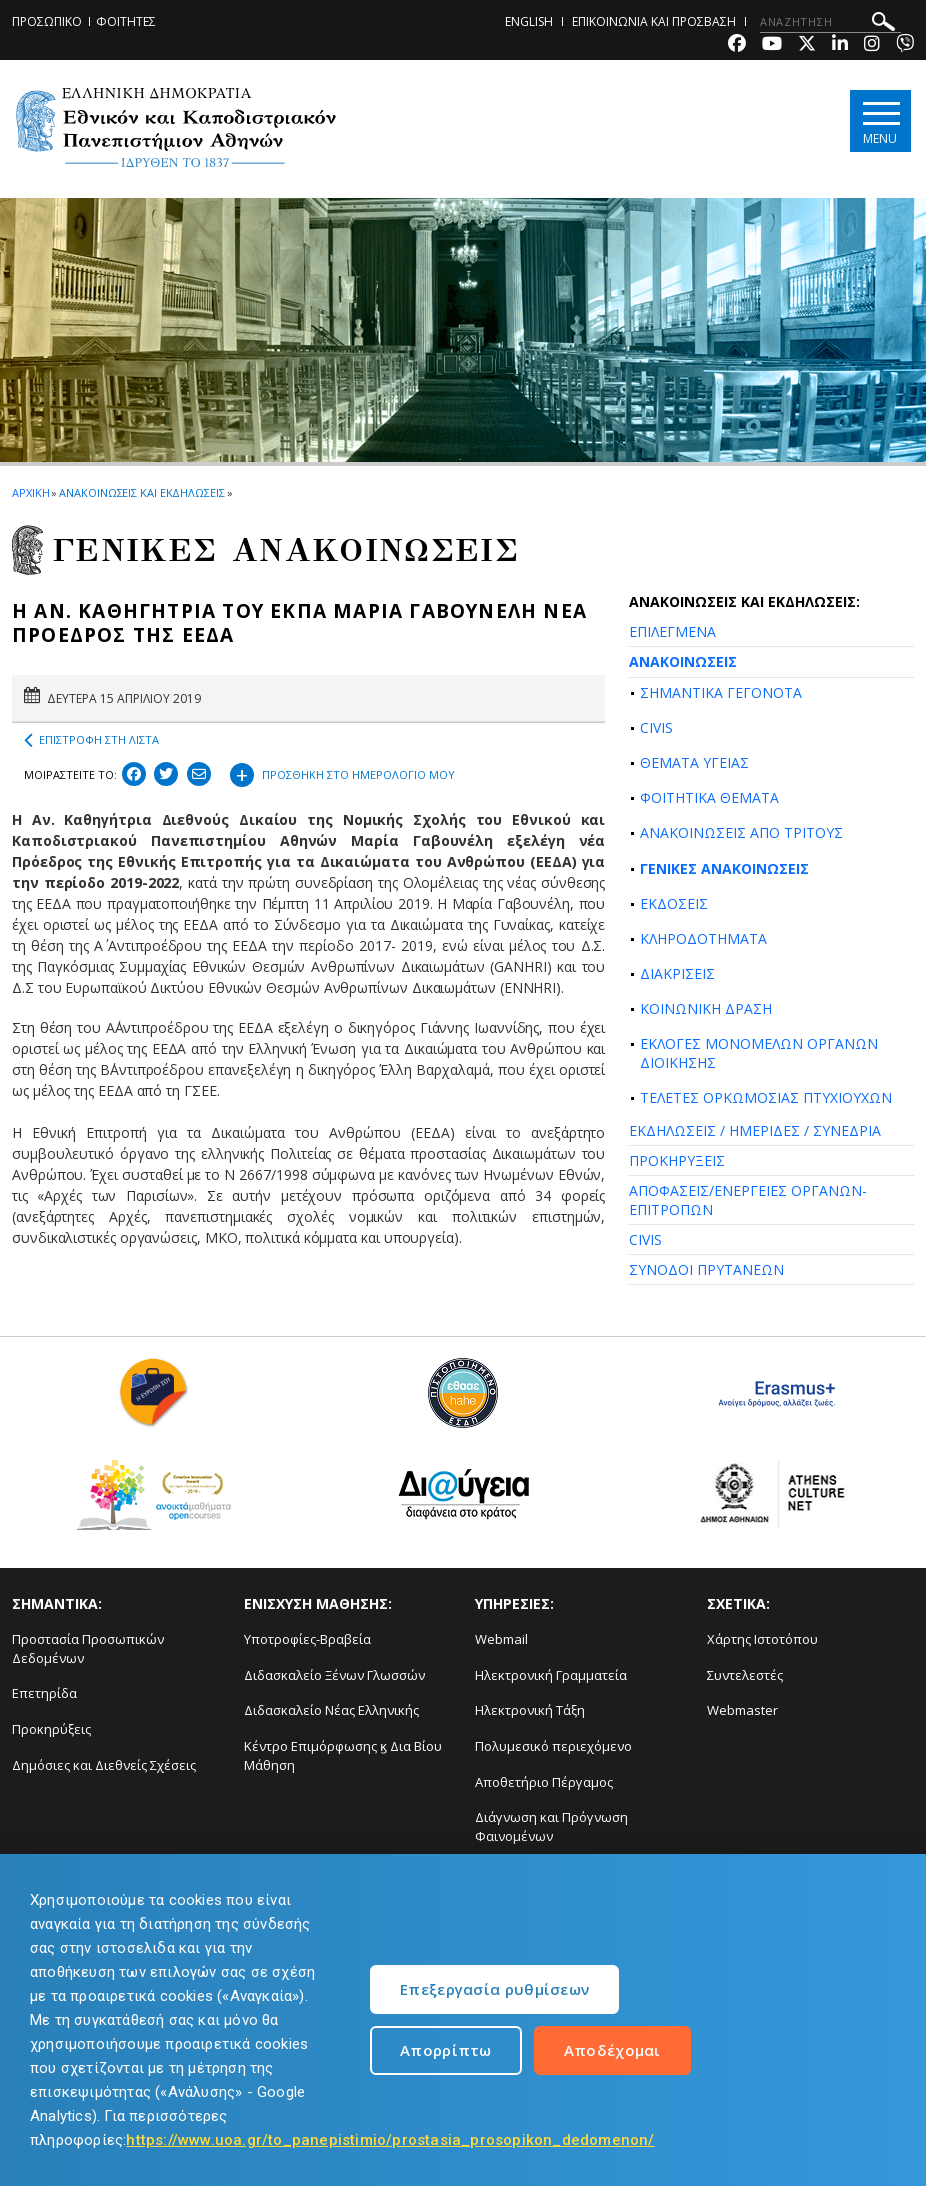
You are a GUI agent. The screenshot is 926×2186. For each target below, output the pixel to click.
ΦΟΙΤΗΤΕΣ (126, 21)
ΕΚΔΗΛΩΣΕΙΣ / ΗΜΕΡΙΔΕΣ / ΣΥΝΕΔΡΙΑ (755, 1130)
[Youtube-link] (772, 45)
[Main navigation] (879, 121)
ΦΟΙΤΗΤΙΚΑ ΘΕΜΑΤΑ (709, 797)
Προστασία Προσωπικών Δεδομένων (88, 1648)
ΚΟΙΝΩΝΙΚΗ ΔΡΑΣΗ (706, 1008)
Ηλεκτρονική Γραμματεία (551, 1675)
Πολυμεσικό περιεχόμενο (553, 1746)
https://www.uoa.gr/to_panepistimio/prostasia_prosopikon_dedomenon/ (390, 2140)
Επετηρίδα (44, 1693)
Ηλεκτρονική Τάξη (530, 1710)
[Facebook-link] (737, 45)
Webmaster (742, 1710)
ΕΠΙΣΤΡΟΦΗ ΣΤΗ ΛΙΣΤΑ (91, 740)
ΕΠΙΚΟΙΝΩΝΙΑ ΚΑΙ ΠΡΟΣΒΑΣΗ (654, 21)
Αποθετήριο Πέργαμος (544, 1782)
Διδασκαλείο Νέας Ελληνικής (331, 1710)
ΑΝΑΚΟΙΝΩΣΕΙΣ (683, 661)
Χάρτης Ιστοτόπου (762, 1639)
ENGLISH (529, 21)
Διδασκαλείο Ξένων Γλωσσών (334, 1675)
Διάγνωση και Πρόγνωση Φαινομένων (551, 1826)
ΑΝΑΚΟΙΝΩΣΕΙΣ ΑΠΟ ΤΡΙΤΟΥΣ (741, 832)
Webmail (501, 1639)
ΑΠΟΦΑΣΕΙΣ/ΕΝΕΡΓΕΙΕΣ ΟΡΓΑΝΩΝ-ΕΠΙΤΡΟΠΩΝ (748, 1199)
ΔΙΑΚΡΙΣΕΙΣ (677, 973)
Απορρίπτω (446, 2050)
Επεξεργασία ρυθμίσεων (494, 1989)
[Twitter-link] (807, 45)
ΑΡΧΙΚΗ (30, 492)
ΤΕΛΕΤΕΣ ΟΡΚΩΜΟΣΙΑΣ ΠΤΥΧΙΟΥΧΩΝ (766, 1097)
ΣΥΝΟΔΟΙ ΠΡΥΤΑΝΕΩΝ (706, 1269)
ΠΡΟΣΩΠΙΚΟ (47, 21)
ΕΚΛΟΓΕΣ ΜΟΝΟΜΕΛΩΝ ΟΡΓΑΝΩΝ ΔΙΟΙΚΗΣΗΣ (759, 1052)
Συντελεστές (745, 1675)
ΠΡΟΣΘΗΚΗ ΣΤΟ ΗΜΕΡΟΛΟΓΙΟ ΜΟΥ (342, 772)
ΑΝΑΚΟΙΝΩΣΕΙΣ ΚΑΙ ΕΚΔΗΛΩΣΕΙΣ (141, 492)
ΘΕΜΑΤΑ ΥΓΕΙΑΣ (694, 762)
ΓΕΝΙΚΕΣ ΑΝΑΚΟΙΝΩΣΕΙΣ (724, 868)
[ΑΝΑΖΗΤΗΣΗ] (830, 22)
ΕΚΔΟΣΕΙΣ (674, 903)
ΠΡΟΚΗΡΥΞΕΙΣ (677, 1160)
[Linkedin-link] (840, 45)
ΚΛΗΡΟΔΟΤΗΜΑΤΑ (703, 938)
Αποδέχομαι (612, 2050)
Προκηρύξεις (51, 1729)
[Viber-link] (905, 45)
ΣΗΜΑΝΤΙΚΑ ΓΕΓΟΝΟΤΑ (721, 692)
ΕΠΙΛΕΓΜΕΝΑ (672, 631)
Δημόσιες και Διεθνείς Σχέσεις (104, 1765)
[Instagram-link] (872, 45)
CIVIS (656, 727)
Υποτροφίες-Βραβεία (307, 1639)
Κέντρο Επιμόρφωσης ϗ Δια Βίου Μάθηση (343, 1755)
